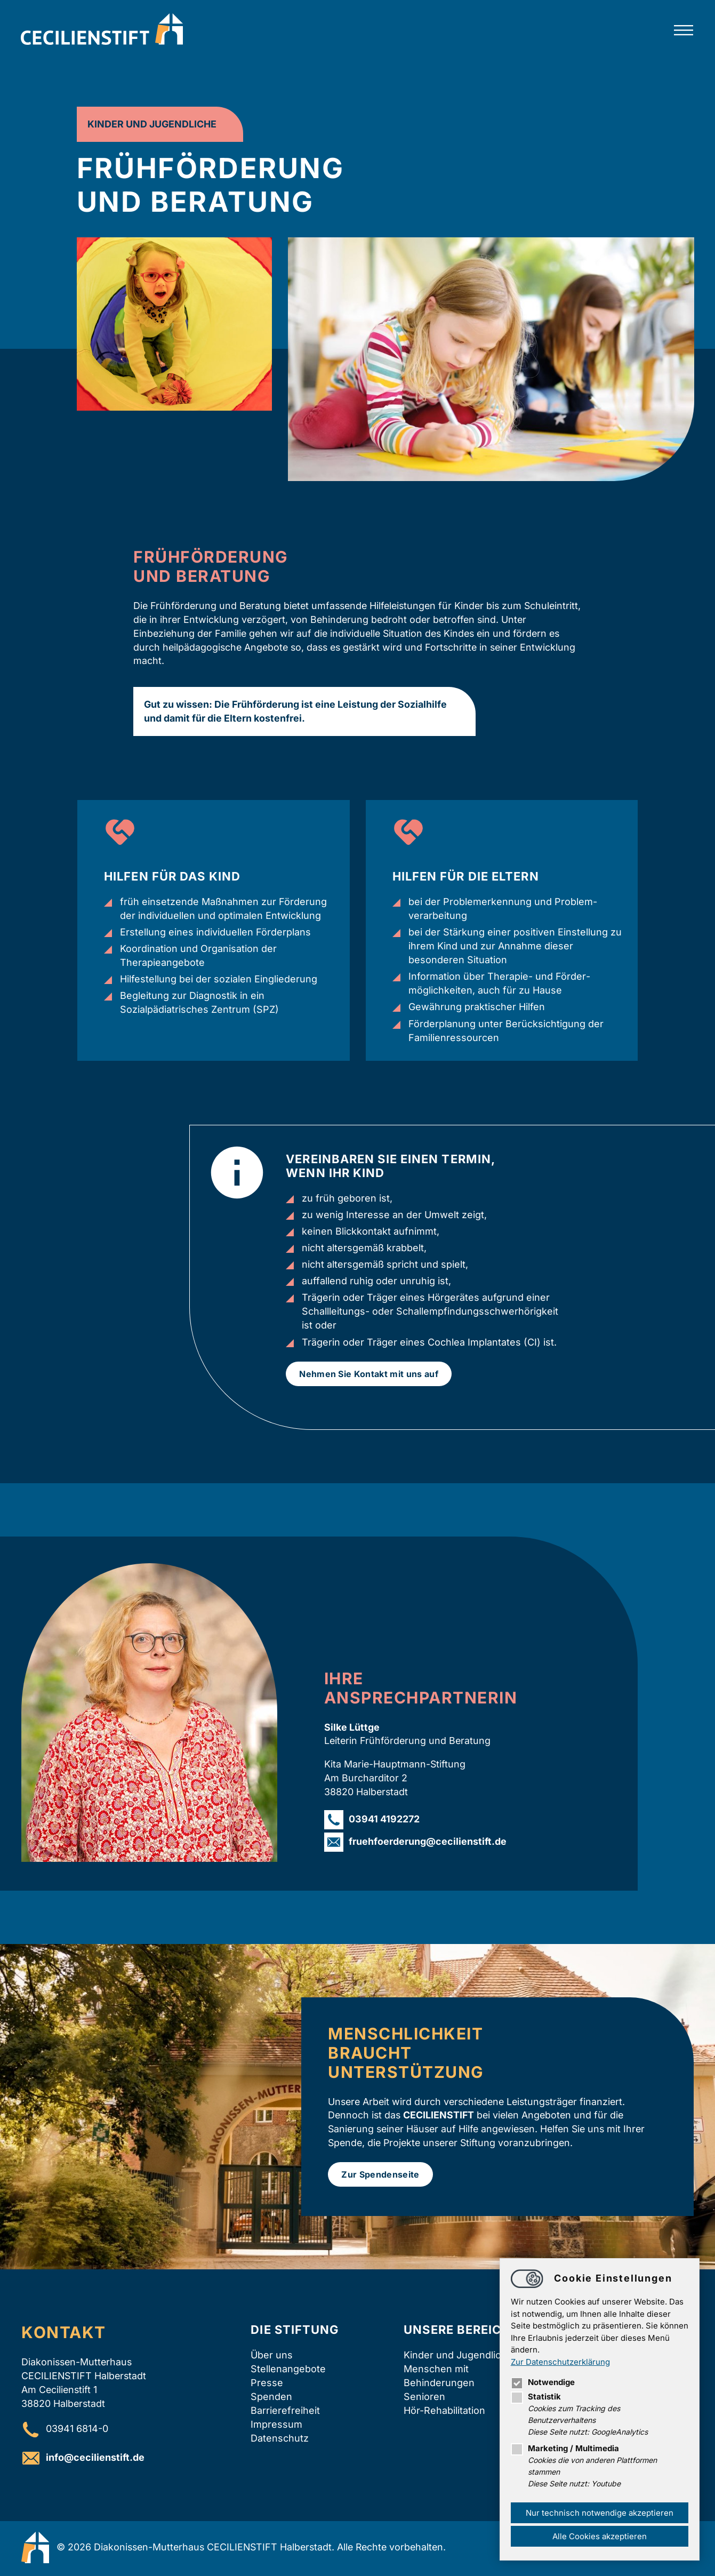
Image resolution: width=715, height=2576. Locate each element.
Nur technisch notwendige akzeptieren (599, 2512)
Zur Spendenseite (380, 2175)
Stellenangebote (288, 2369)
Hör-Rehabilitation (444, 2412)
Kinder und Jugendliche (458, 2356)
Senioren (424, 2398)
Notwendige (542, 2382)
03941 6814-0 (77, 2430)
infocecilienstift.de (95, 2459)
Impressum (276, 2425)
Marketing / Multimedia (564, 2448)
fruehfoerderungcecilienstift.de (428, 1841)
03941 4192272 (384, 1819)
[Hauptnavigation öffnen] (683, 31)
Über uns (272, 2356)
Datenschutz (280, 2439)
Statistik (535, 2396)
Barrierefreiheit (285, 2412)
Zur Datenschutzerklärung (559, 2361)
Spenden (271, 2398)
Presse (267, 2383)
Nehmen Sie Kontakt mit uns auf (368, 1374)
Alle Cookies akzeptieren (599, 2536)
